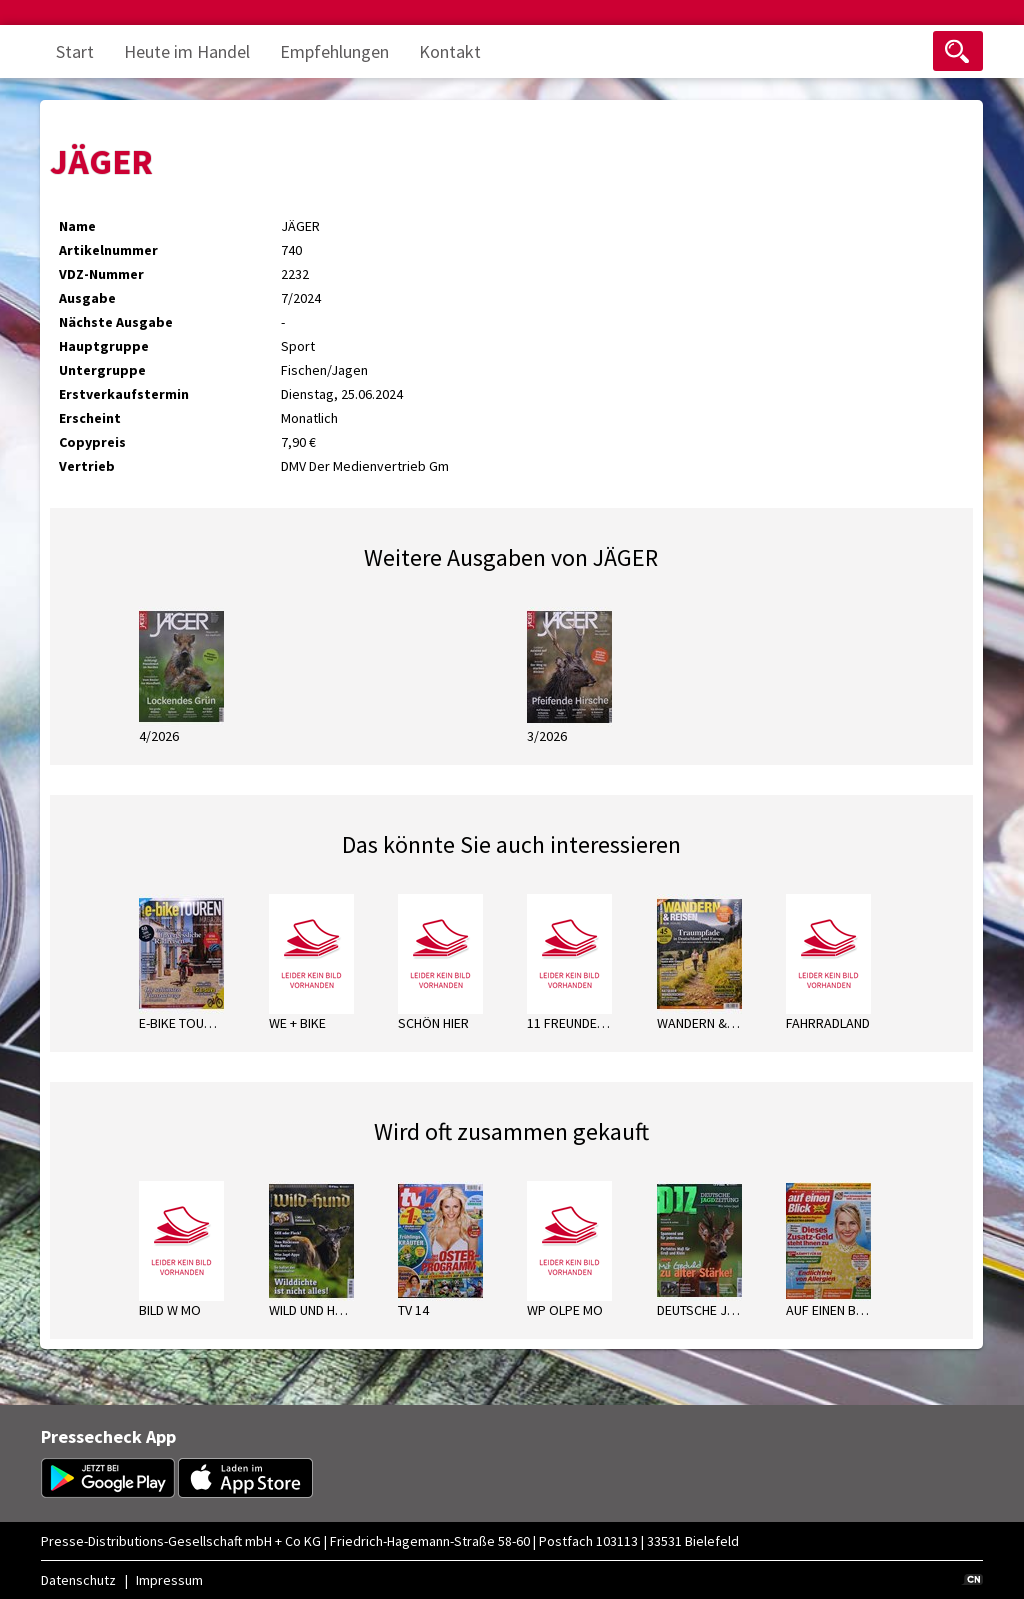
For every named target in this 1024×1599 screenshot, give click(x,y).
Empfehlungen (334, 51)
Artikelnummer (108, 250)
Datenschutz (78, 1580)
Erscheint (90, 418)
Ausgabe (87, 298)
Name (77, 226)
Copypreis (92, 442)
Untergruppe (102, 370)
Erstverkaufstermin (124, 394)
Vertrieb (87, 466)
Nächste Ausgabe (116, 322)
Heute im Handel (187, 51)
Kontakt (450, 51)
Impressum (169, 1580)
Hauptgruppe (104, 346)
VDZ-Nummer (101, 274)
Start (75, 51)
